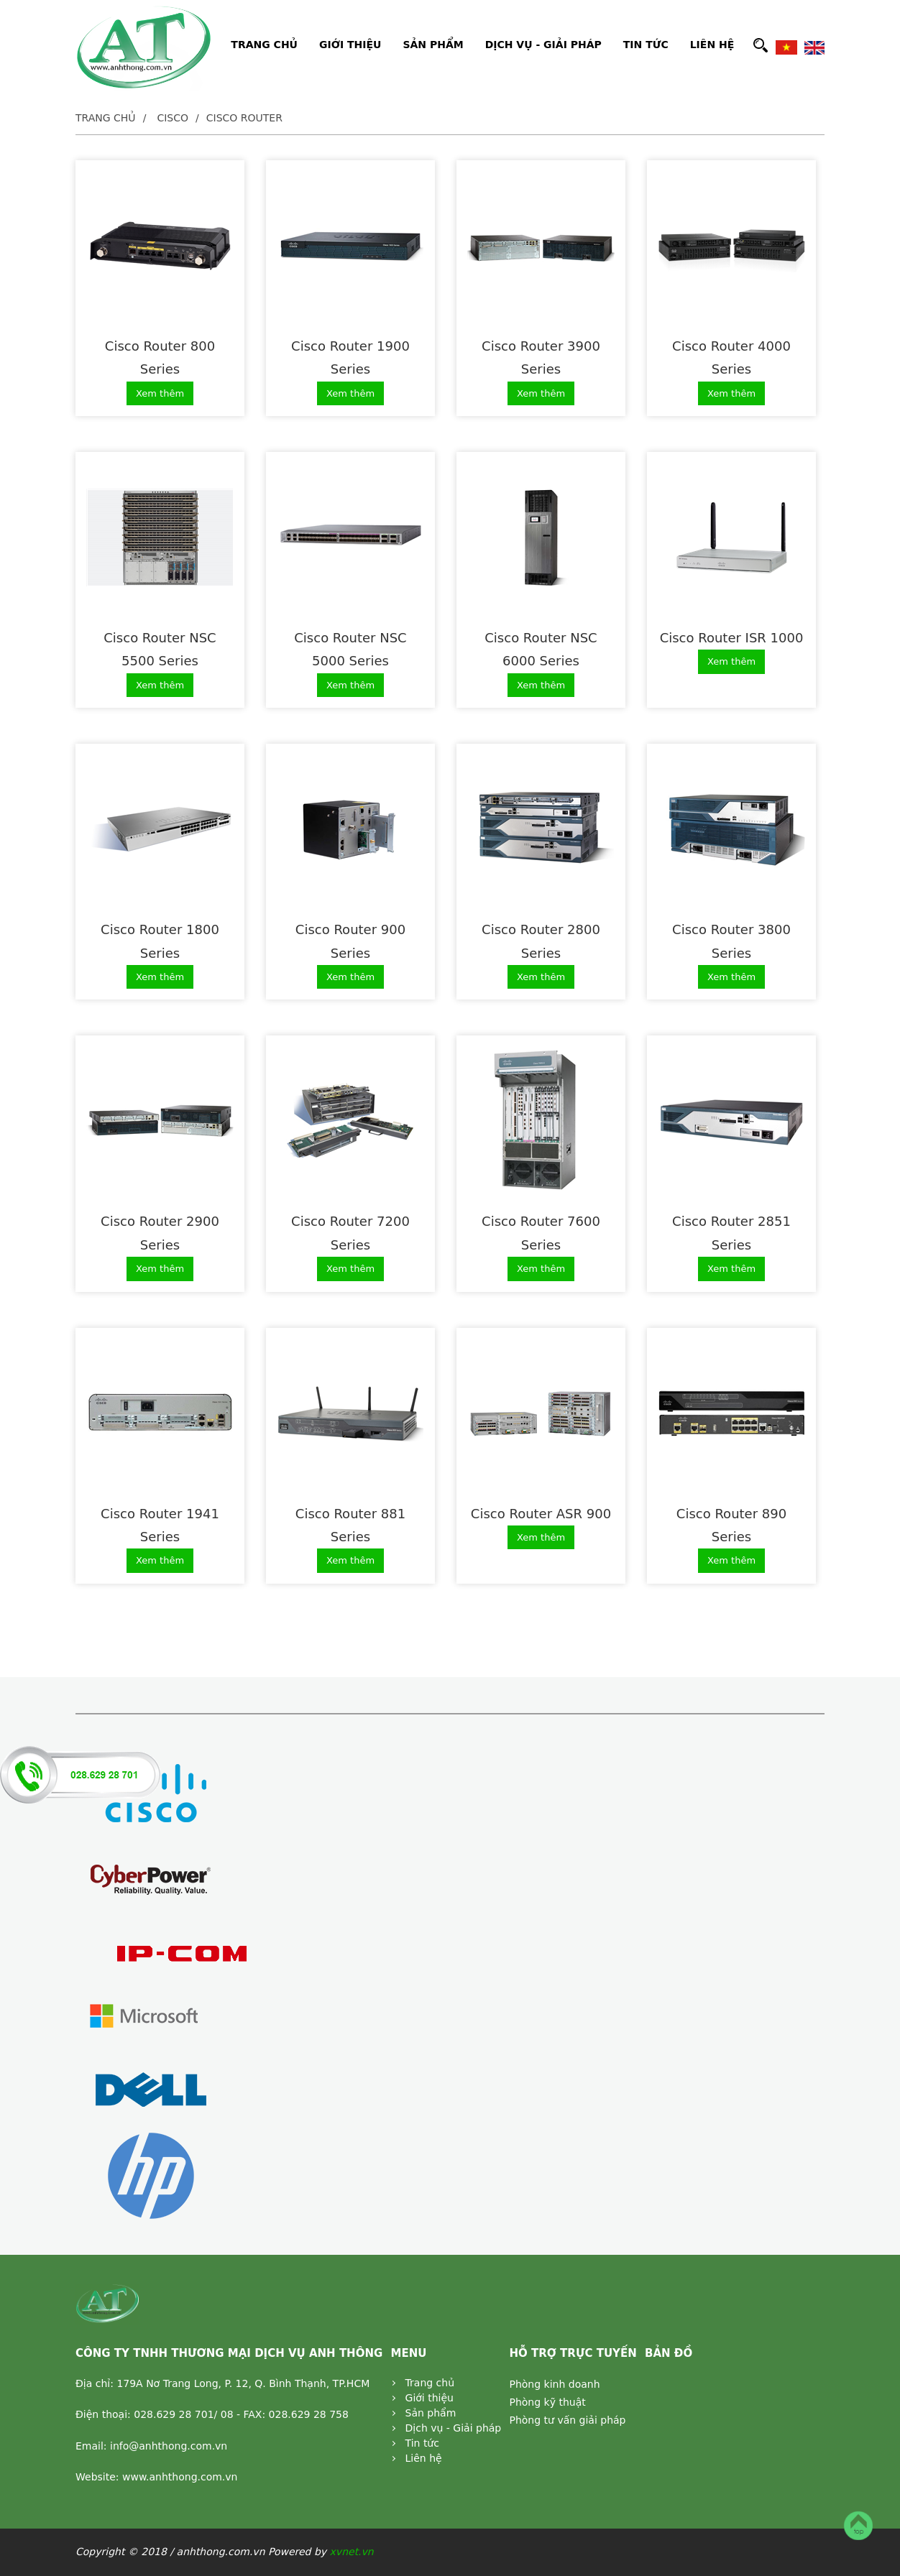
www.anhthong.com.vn (180, 2477)
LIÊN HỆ (712, 44)
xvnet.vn (352, 2551)
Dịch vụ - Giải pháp (453, 2428)
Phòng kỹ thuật (547, 2402)
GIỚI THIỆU (350, 44)
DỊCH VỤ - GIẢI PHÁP (543, 44)
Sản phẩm (430, 2413)
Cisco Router (244, 118)
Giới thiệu (429, 2398)
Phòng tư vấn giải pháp (567, 2420)
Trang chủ (105, 118)
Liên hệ (423, 2458)
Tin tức (422, 2443)
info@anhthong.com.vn (168, 2446)
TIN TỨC (646, 44)
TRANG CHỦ (264, 44)
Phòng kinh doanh (554, 2384)
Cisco (172, 118)
